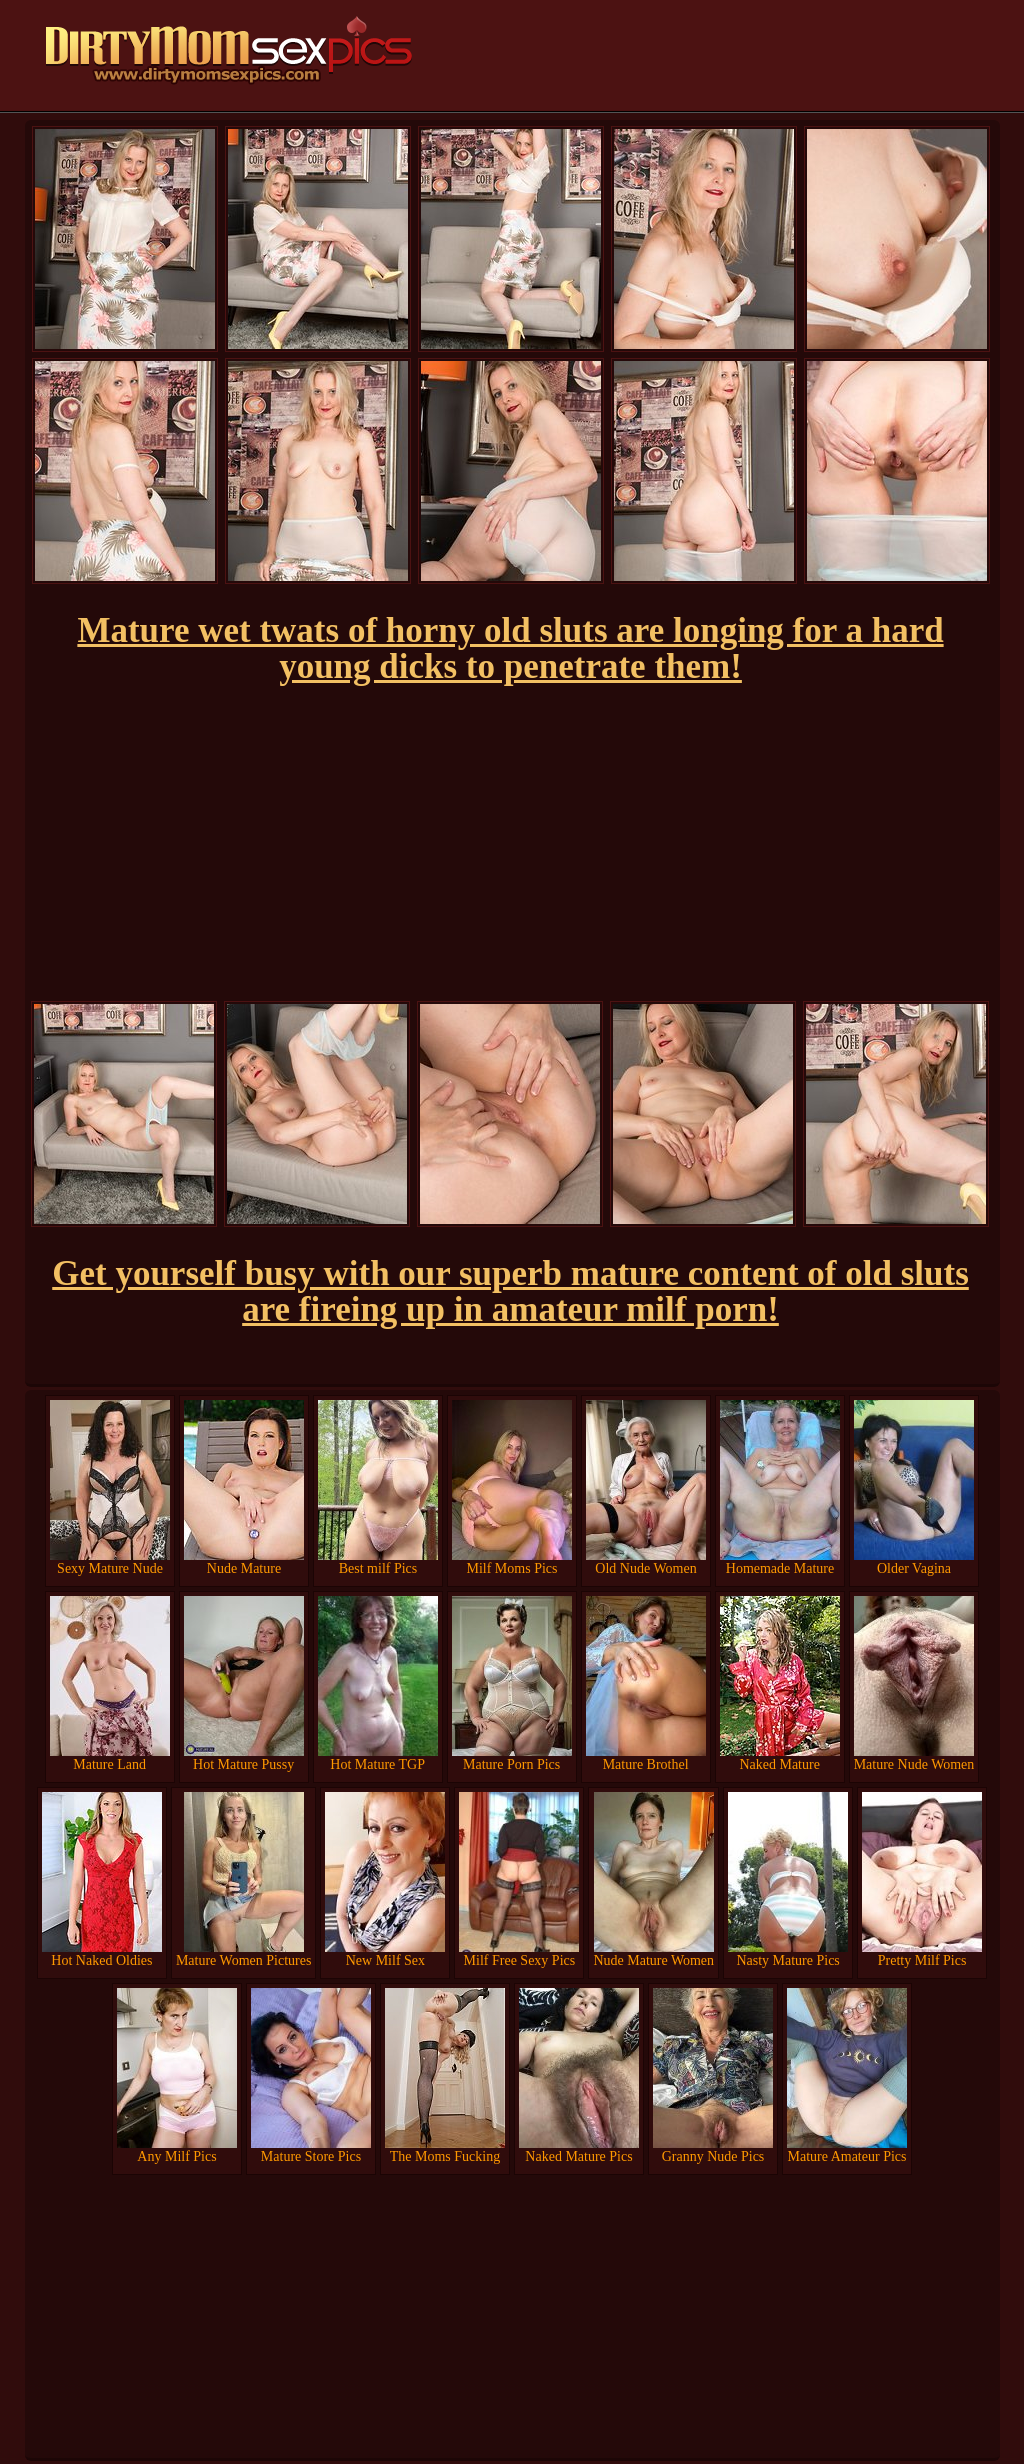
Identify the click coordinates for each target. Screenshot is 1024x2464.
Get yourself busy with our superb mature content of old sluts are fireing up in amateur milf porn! (510, 1291)
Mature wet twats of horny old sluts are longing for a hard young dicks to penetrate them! (510, 648)
